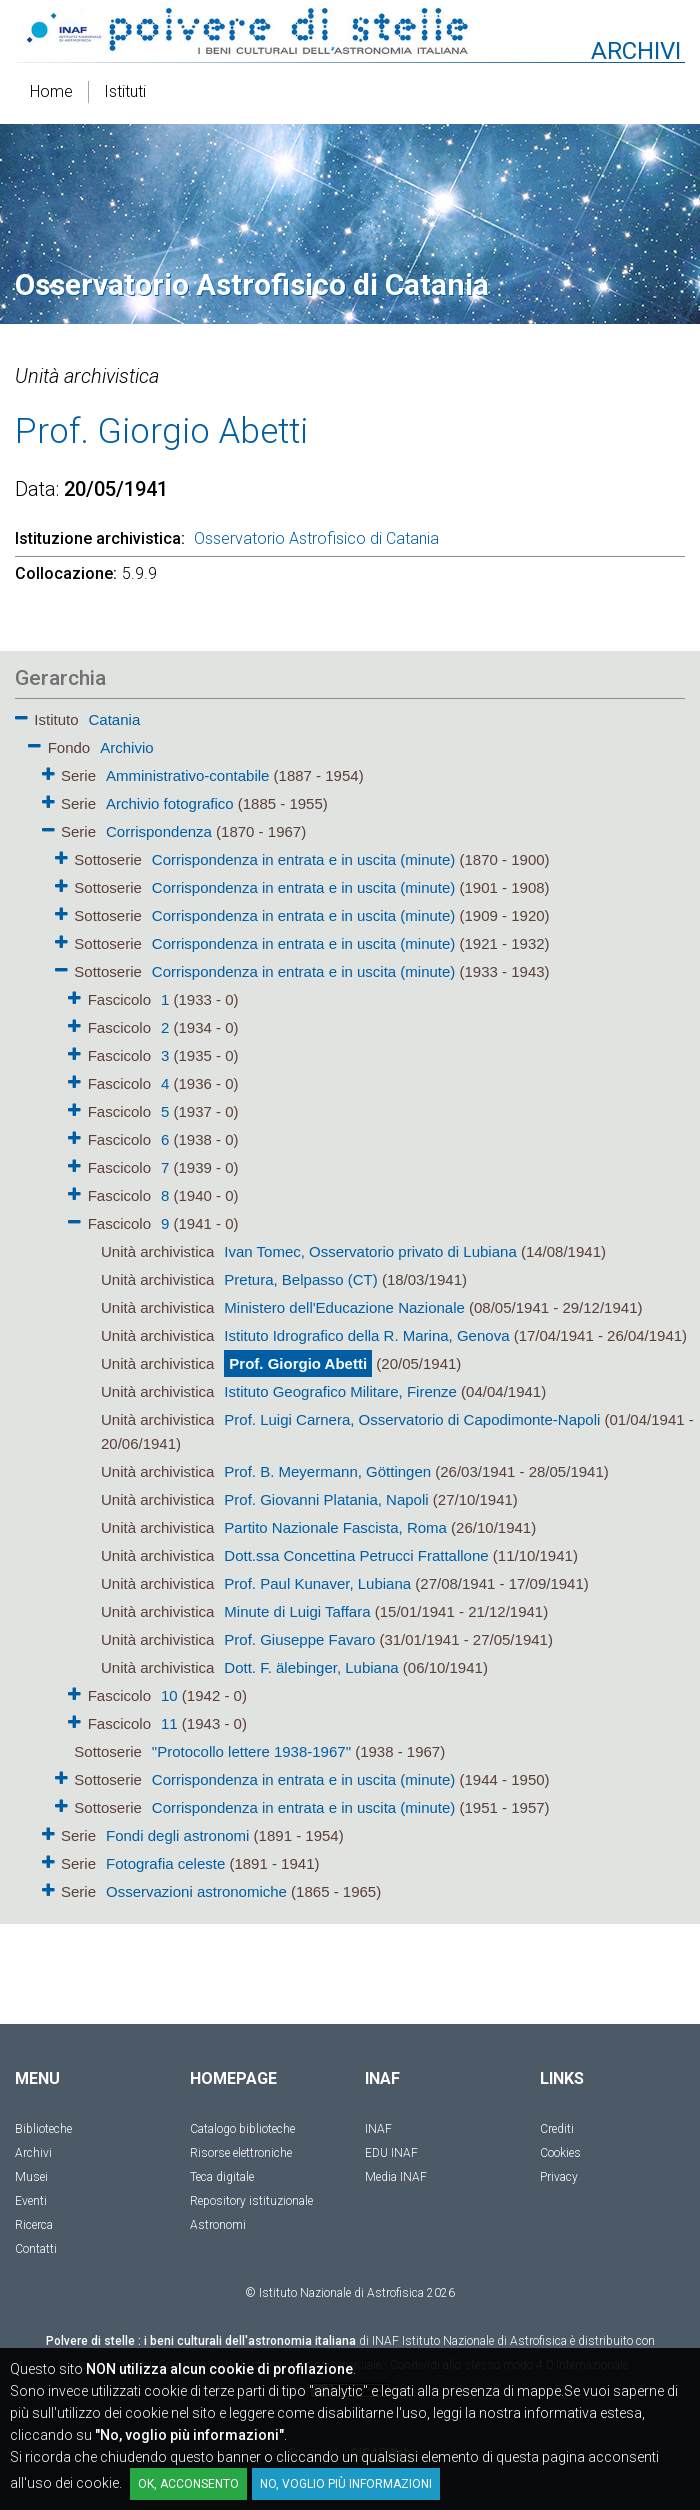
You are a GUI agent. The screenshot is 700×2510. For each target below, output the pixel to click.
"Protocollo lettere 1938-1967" (251, 1751)
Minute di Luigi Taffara (297, 1611)
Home (51, 91)
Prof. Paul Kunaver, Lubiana (317, 1583)
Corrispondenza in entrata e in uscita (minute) (304, 859)
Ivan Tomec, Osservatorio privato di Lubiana (370, 1251)
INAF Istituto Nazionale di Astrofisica (469, 2341)
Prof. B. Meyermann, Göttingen (327, 1471)
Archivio (126, 747)
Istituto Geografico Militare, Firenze (340, 1391)
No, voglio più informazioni (346, 2484)
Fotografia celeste (165, 1863)
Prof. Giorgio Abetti (298, 1363)
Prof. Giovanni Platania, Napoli (326, 1499)
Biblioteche (43, 2129)
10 (169, 1695)
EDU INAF (391, 2153)
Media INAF (396, 2177)
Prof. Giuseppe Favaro (299, 1639)
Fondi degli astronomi (177, 1835)
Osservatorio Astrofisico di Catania (316, 538)
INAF (378, 2129)
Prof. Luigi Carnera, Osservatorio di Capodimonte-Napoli (412, 1419)
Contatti (36, 2249)
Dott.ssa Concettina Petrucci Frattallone (356, 1555)
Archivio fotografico (170, 803)
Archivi (33, 2153)
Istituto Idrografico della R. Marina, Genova (366, 1335)
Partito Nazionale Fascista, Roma (335, 1527)
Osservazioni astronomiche (196, 1891)
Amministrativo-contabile (187, 775)
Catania (115, 719)
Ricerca (34, 2225)
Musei (31, 2177)
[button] (21, 714)
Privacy (559, 2177)
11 (169, 1723)
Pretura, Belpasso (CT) (300, 1279)
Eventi (31, 2201)
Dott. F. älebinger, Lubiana (311, 1667)
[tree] (350, 1304)
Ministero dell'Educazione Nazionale (344, 1307)
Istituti (125, 91)
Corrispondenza (159, 831)
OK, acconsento (188, 2484)
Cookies (560, 2153)
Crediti (557, 2129)
